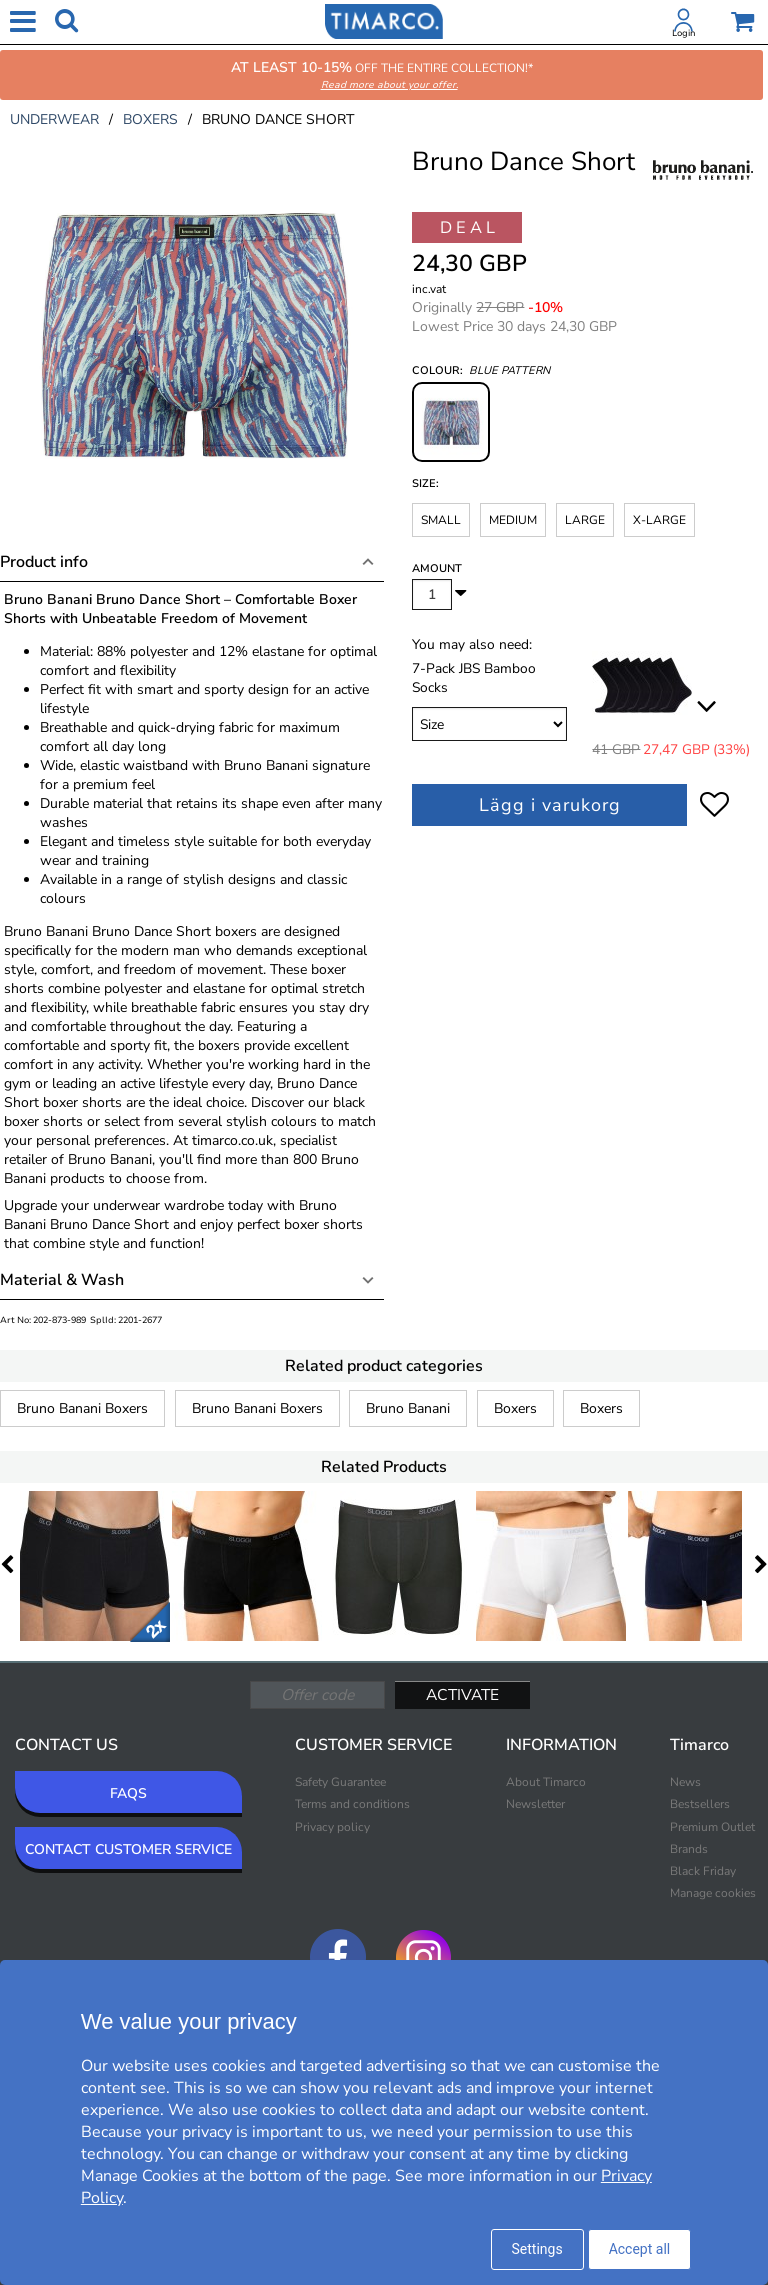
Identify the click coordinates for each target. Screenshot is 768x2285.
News (685, 1782)
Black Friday (703, 1871)
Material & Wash (62, 1280)
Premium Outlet (712, 1827)
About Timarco (546, 1782)
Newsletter (535, 1804)
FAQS (128, 1793)
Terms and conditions (352, 1804)
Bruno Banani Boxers (82, 1408)
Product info (44, 562)
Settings (537, 2249)
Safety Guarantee (340, 1782)
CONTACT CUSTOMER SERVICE (128, 1849)
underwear (54, 119)
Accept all (640, 2249)
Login (683, 33)
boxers (150, 119)
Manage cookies (713, 1893)
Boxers (515, 1408)
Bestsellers (700, 1804)
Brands (689, 1849)
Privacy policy (332, 1827)
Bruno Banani (408, 1408)
